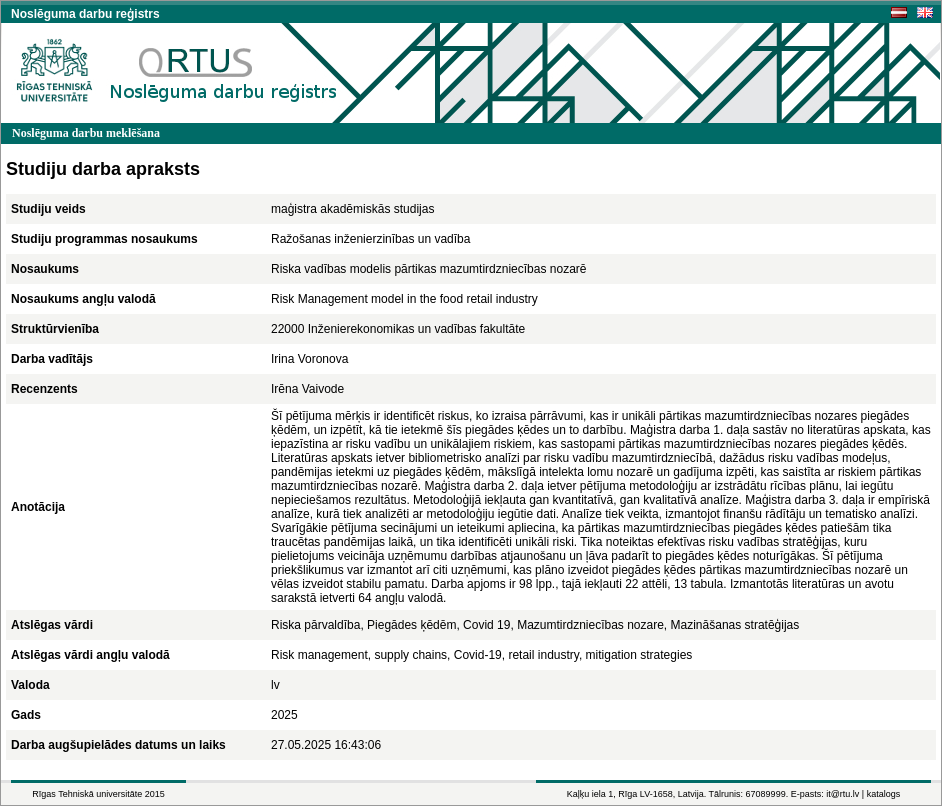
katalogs (884, 794)
